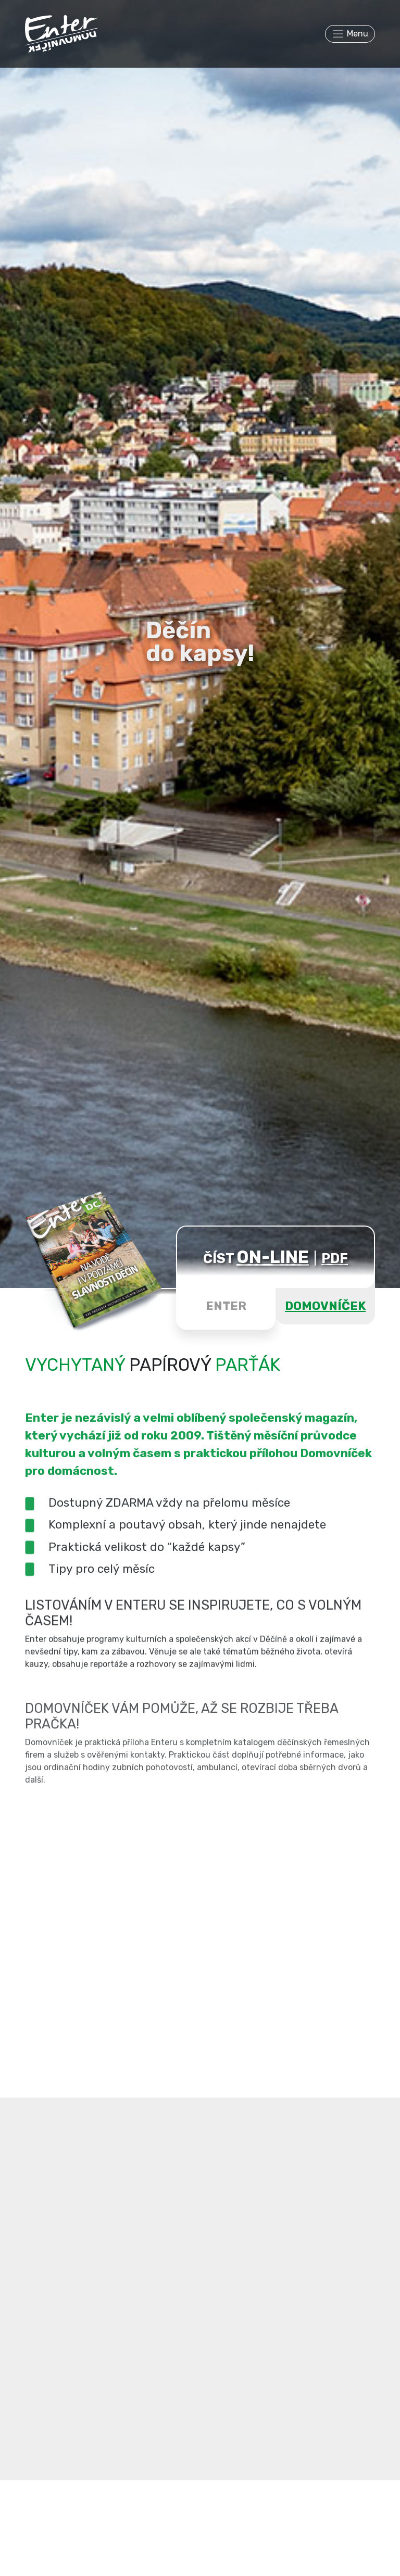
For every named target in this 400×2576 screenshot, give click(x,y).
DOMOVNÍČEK (325, 1306)
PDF (334, 1258)
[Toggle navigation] (350, 34)
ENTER (226, 1306)
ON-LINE (272, 1257)
